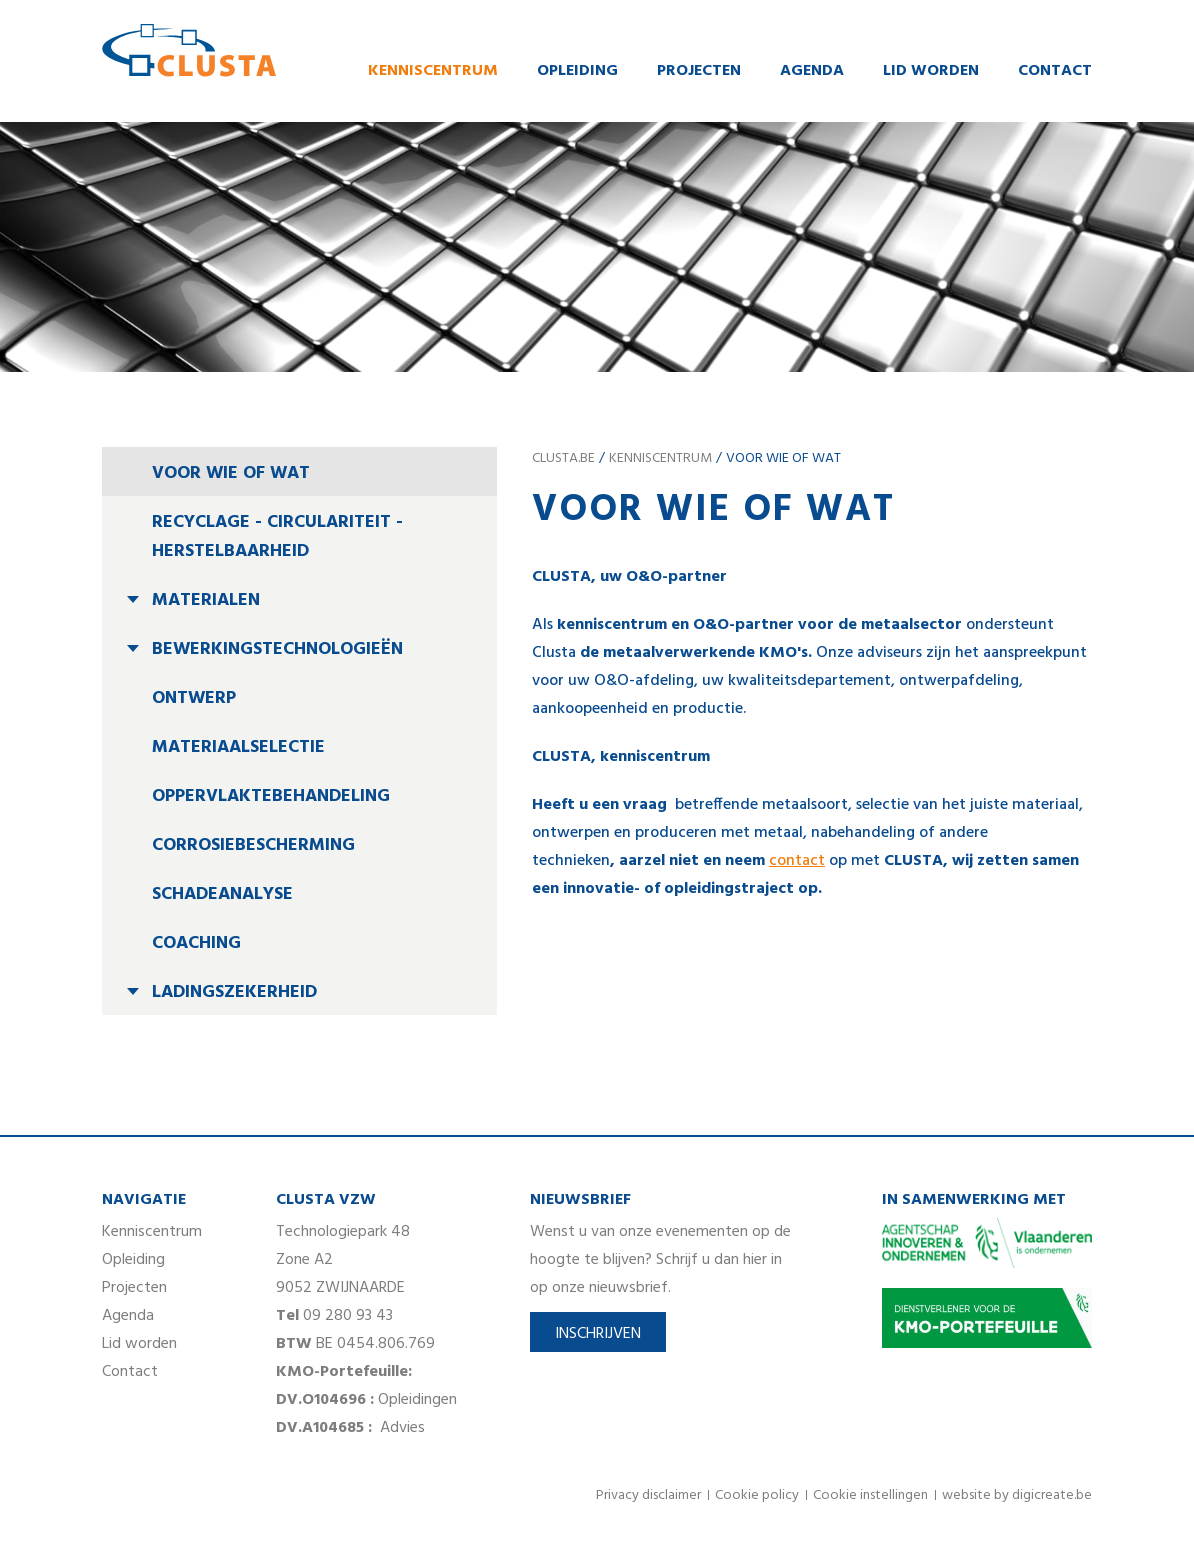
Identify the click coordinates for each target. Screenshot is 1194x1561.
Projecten (699, 73)
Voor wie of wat (231, 476)
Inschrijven (598, 1337)
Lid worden (931, 73)
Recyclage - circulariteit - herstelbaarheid (277, 540)
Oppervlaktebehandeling (271, 799)
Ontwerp (194, 701)
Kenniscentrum (433, 73)
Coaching (196, 946)
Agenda (812, 73)
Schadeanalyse (222, 897)
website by (1017, 1498)
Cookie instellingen (870, 1498)
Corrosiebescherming (253, 848)
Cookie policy (757, 1498)
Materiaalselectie (238, 750)
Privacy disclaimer (648, 1498)
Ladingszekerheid (234, 995)
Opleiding (577, 73)
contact (797, 864)
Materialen (206, 603)
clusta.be (563, 461)
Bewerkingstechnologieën (277, 652)
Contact (1055, 73)
